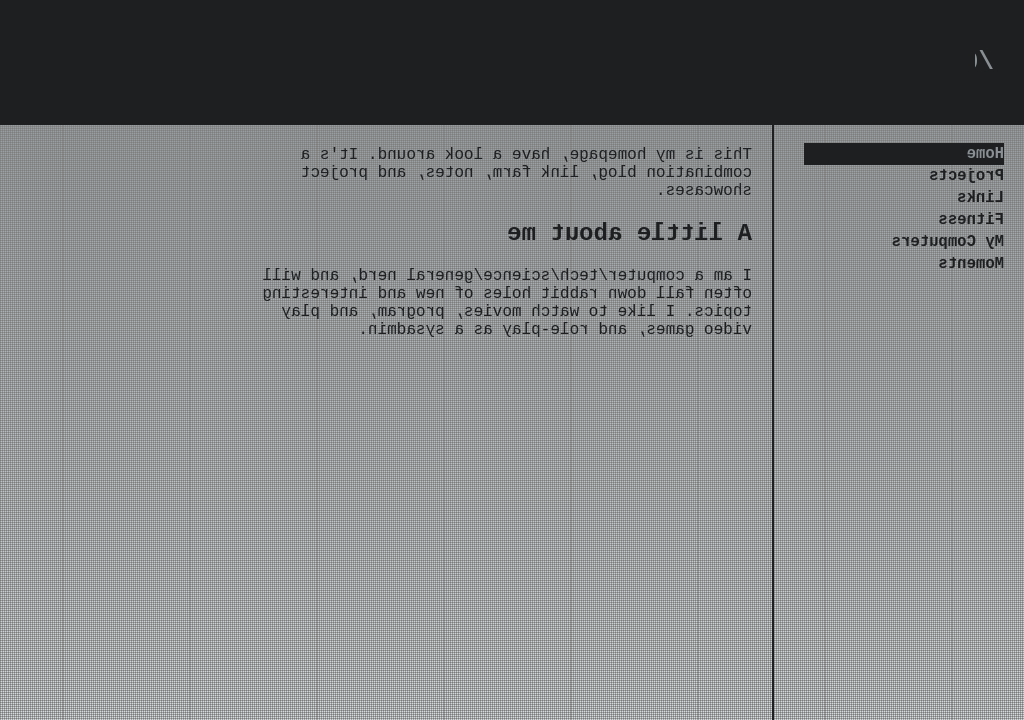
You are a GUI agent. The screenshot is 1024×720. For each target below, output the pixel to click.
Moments (972, 286)
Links (980, 208)
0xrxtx (932, 65)
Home (985, 156)
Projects (966, 182)
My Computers (948, 260)
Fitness (972, 234)
